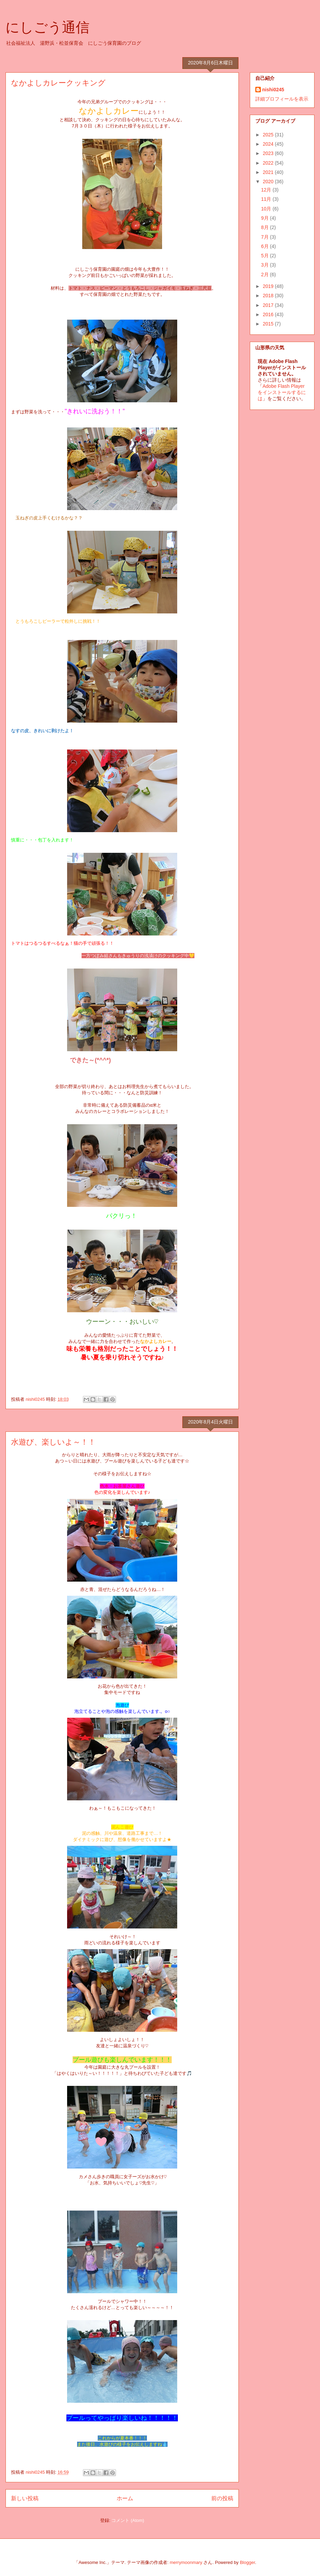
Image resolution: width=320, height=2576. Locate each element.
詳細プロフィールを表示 (281, 99)
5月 (265, 255)
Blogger (247, 2562)
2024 (269, 144)
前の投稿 (222, 2498)
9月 (265, 218)
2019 (269, 286)
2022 (269, 163)
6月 (265, 246)
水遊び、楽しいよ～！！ (53, 1442)
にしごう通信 (47, 27)
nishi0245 (273, 89)
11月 (267, 199)
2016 (269, 314)
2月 (265, 274)
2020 (269, 181)
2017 (269, 305)
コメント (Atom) (127, 2520)
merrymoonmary (186, 2562)
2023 (269, 153)
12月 (267, 190)
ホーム (125, 2498)
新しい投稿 (25, 2498)
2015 (269, 324)
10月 (267, 208)
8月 (265, 227)
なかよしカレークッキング (58, 83)
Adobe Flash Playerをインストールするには (282, 392)
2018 (269, 295)
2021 (269, 172)
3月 (265, 265)
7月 (265, 237)
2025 (269, 134)
